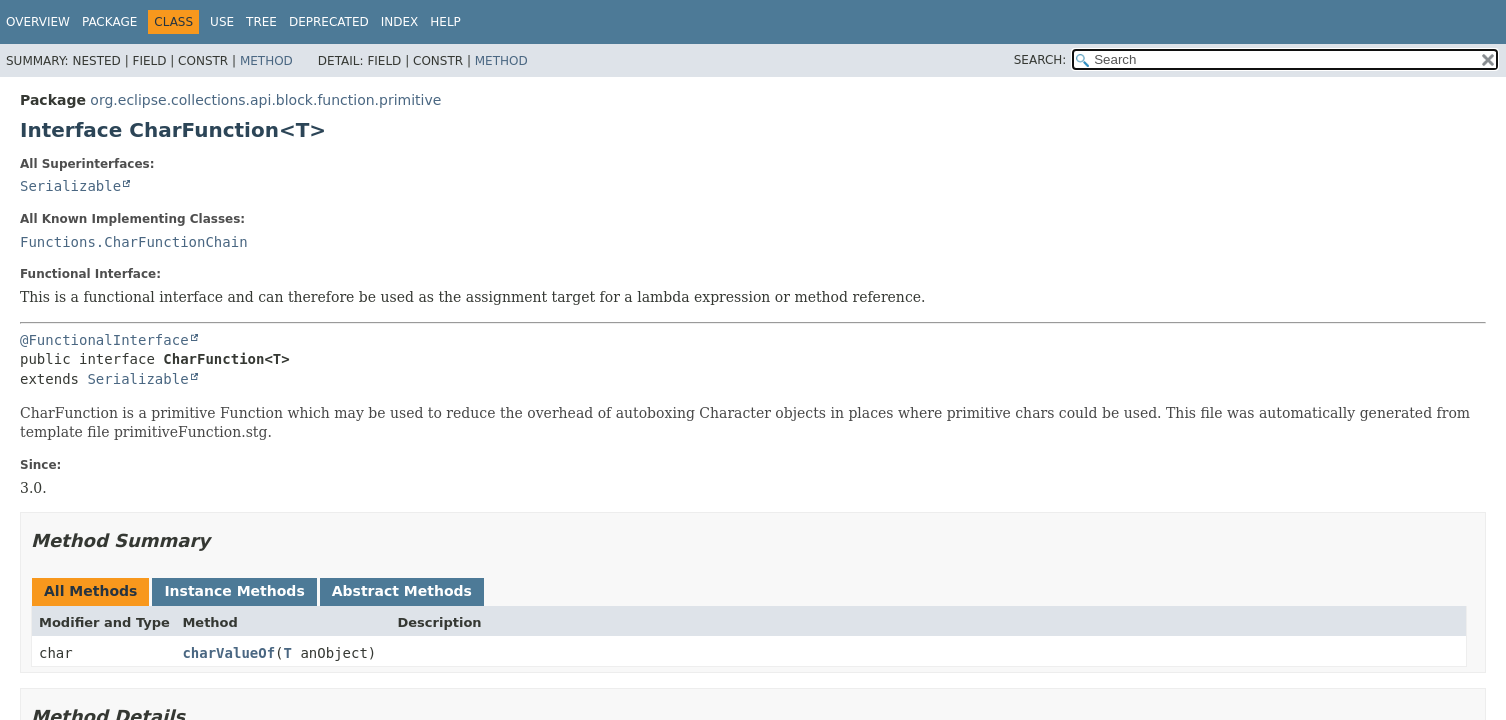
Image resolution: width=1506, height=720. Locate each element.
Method (266, 61)
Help (445, 22)
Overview (38, 22)
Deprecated (329, 22)
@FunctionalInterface (104, 340)
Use (222, 22)
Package (109, 22)
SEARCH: (1040, 60)
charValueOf (228, 653)
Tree (261, 22)
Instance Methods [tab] (234, 591)
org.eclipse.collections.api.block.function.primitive (265, 100)
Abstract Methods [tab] (402, 591)
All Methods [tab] (90, 591)
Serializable (70, 186)
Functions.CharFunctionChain (134, 242)
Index (400, 22)
